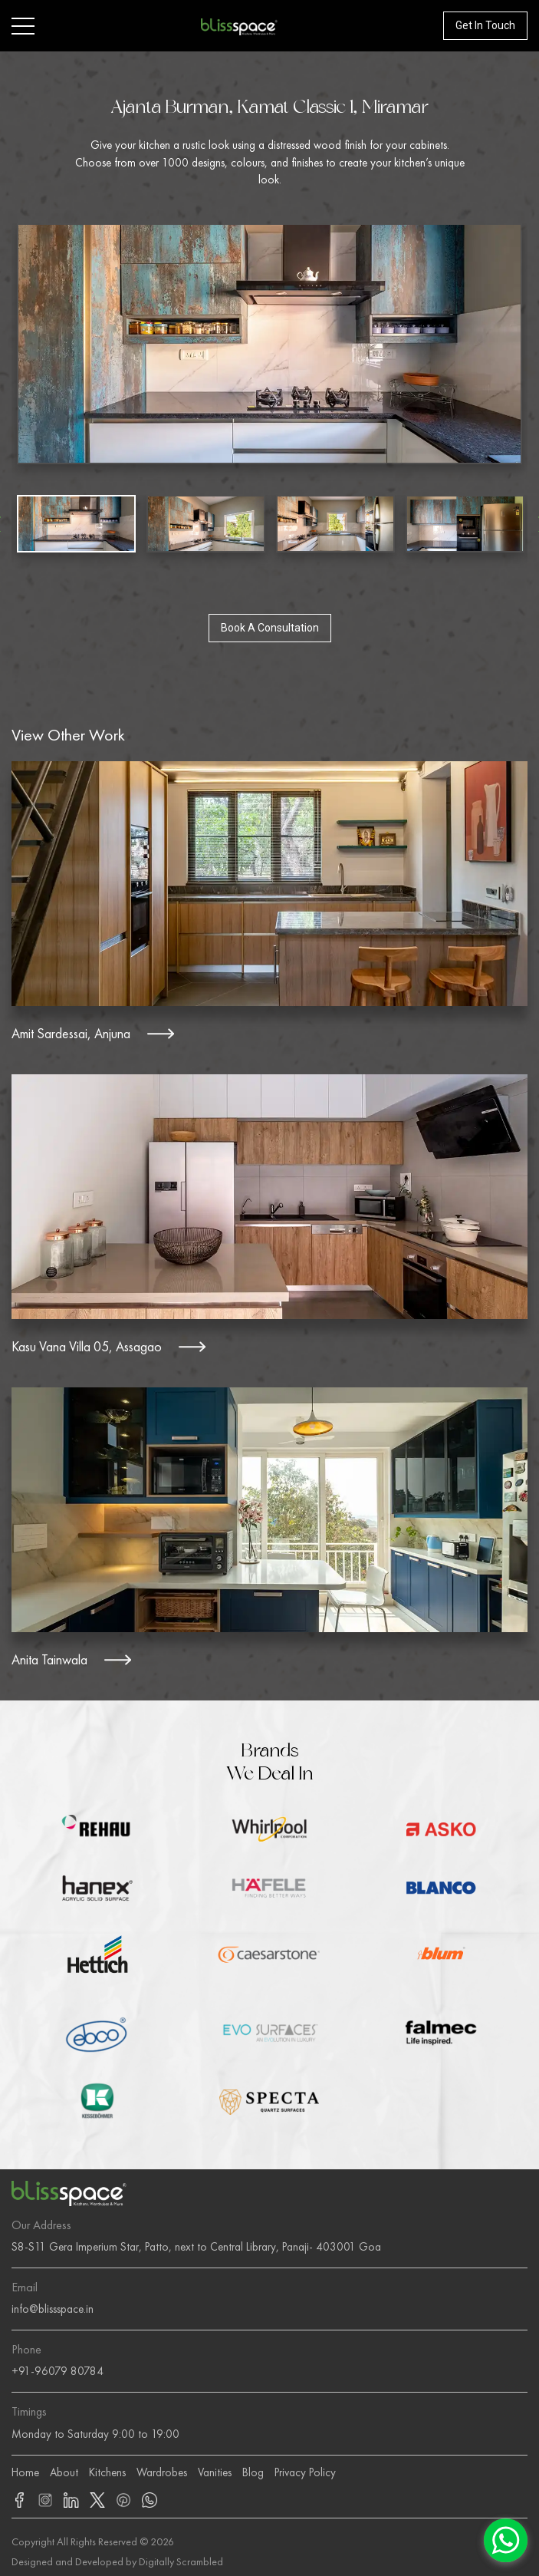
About (64, 2472)
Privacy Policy (305, 2472)
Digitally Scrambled (181, 2561)
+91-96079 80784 (58, 2370)
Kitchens (107, 2472)
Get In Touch (485, 25)
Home (25, 2472)
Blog (253, 2472)
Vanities (215, 2472)
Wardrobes (161, 2472)
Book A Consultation (270, 628)
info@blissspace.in (53, 2308)
